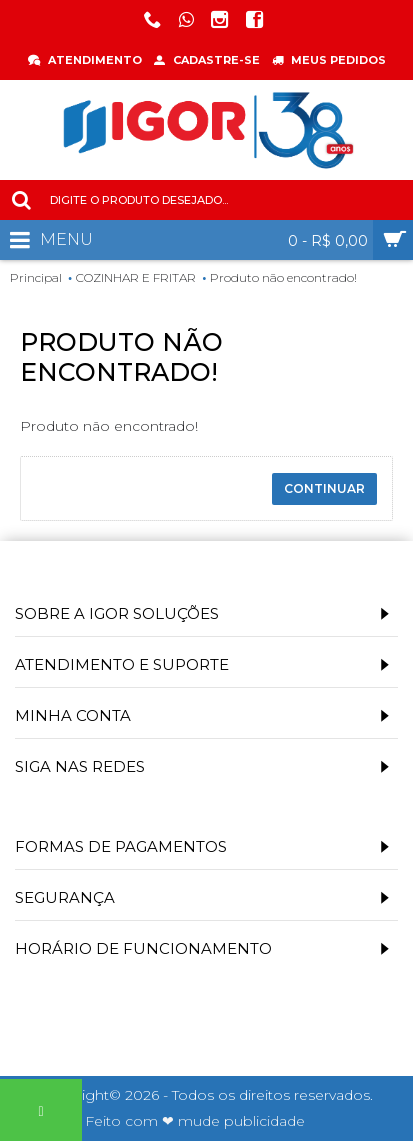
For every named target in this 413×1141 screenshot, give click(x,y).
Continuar (324, 488)
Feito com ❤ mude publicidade (195, 1121)
